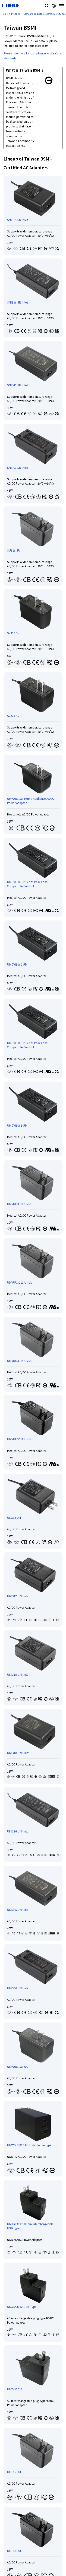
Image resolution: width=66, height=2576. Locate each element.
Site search (46, 5)
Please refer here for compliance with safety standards (32, 55)
